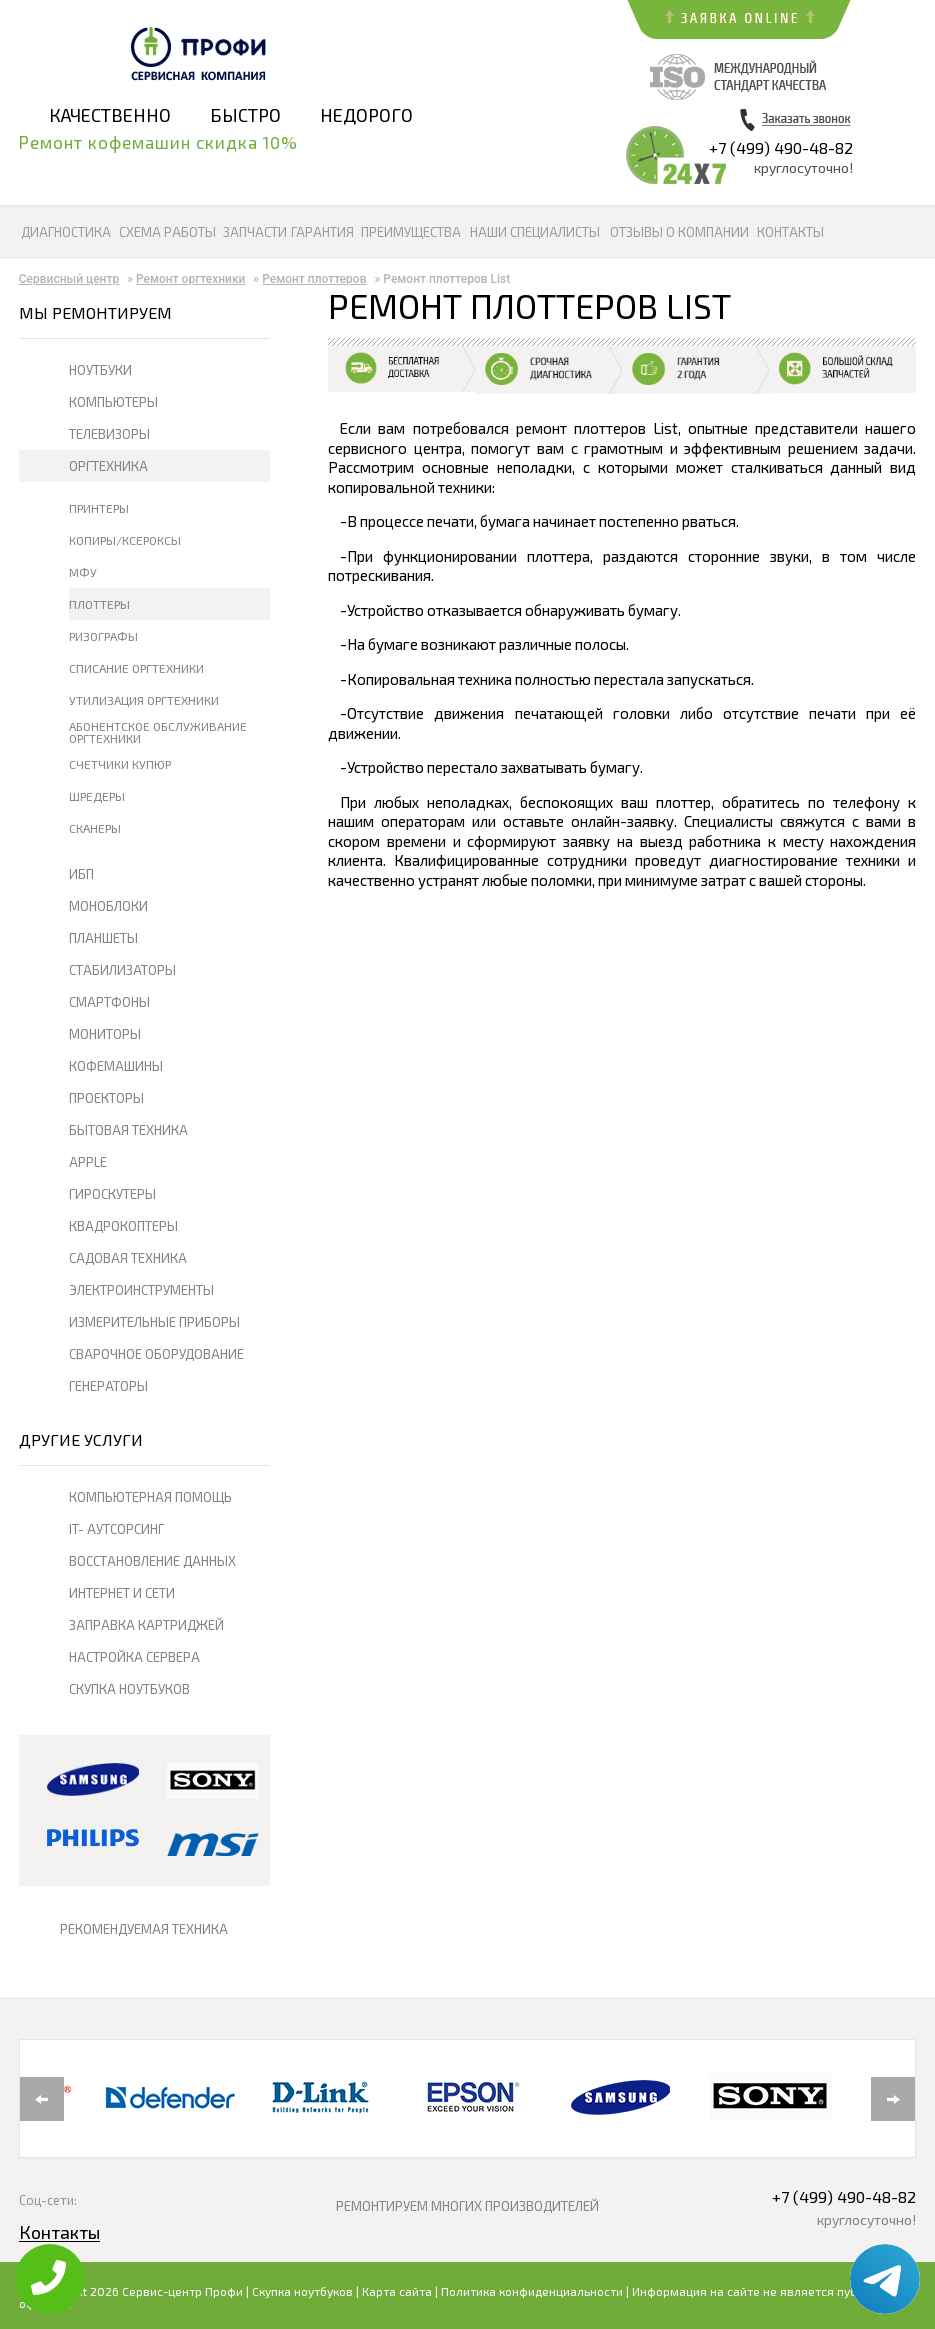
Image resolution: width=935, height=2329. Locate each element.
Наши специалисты (535, 232)
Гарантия (322, 232)
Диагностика (66, 232)
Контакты (790, 232)
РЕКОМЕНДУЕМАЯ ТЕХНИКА (144, 1929)
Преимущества (411, 232)
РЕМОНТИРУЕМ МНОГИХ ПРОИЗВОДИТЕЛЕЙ (467, 2206)
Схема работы (167, 232)
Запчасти (255, 232)
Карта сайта (397, 2291)
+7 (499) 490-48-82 (781, 147)
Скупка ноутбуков (302, 2291)
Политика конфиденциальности (532, 2291)
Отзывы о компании (679, 232)
